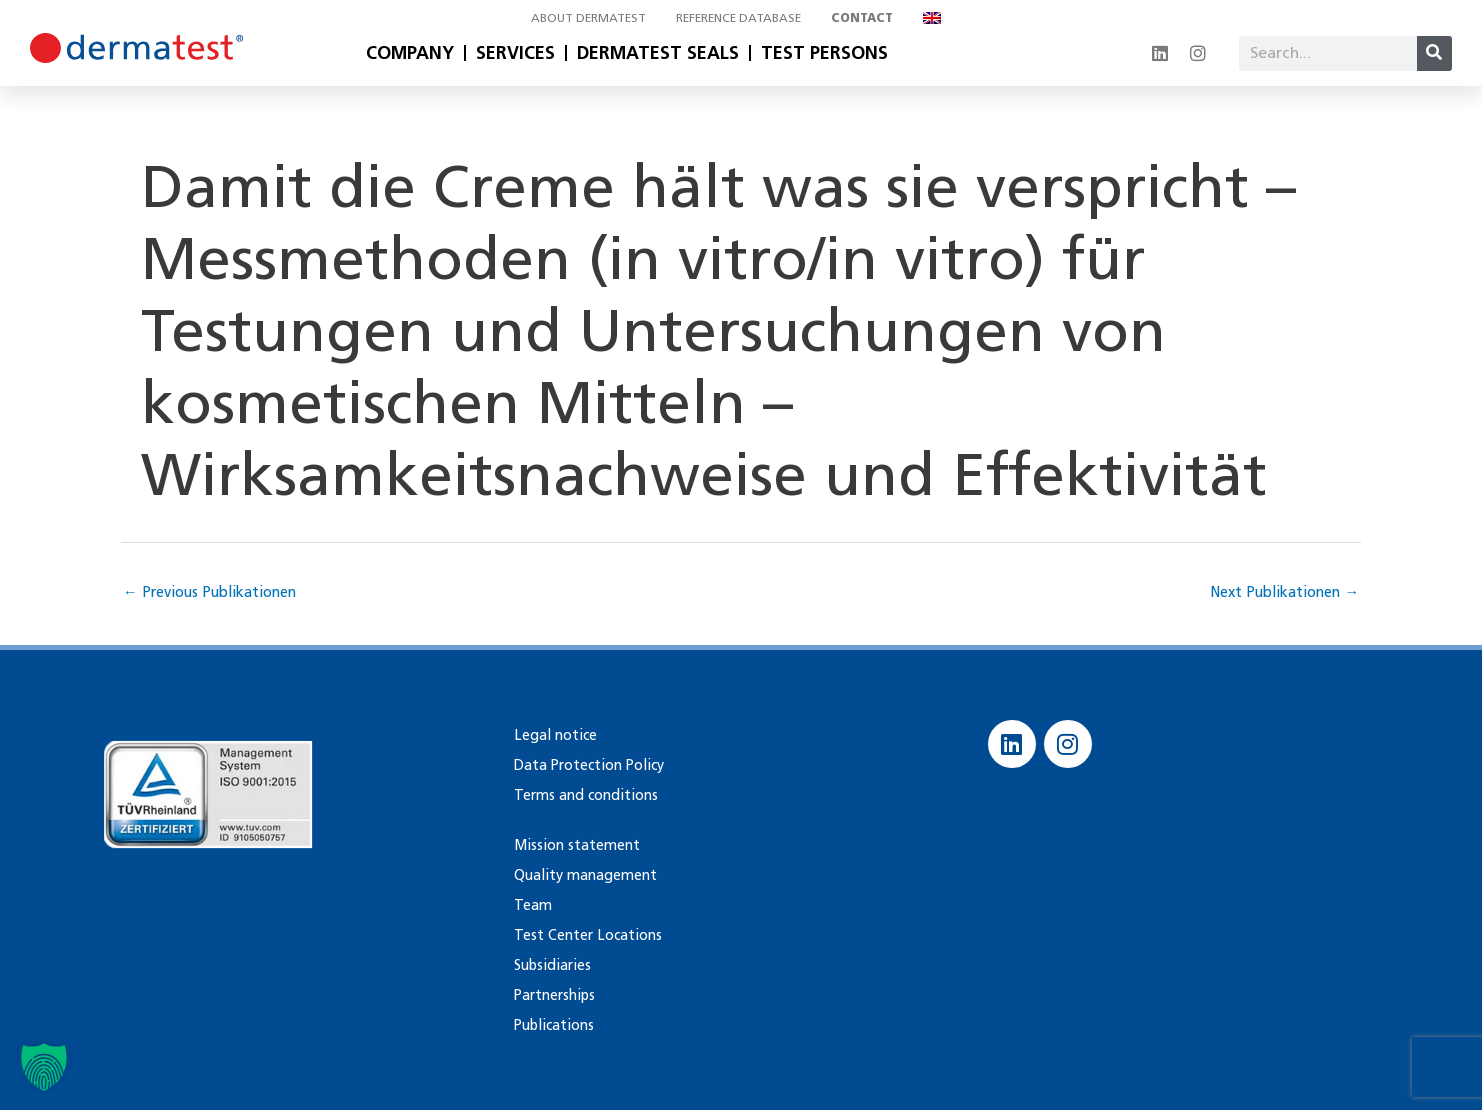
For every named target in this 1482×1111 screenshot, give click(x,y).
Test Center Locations (586, 935)
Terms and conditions (582, 795)
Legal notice (554, 735)
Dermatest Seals (658, 53)
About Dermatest (588, 17)
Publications (553, 1025)
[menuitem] (937, 18)
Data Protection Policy (588, 765)
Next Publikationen (1281, 592)
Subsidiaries (550, 965)
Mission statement (575, 845)
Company (410, 53)
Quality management (582, 875)
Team (531, 905)
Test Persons (824, 53)
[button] (44, 1067)
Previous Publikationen (214, 592)
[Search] (1434, 53)
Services (515, 53)
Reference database (738, 17)
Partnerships (554, 995)
